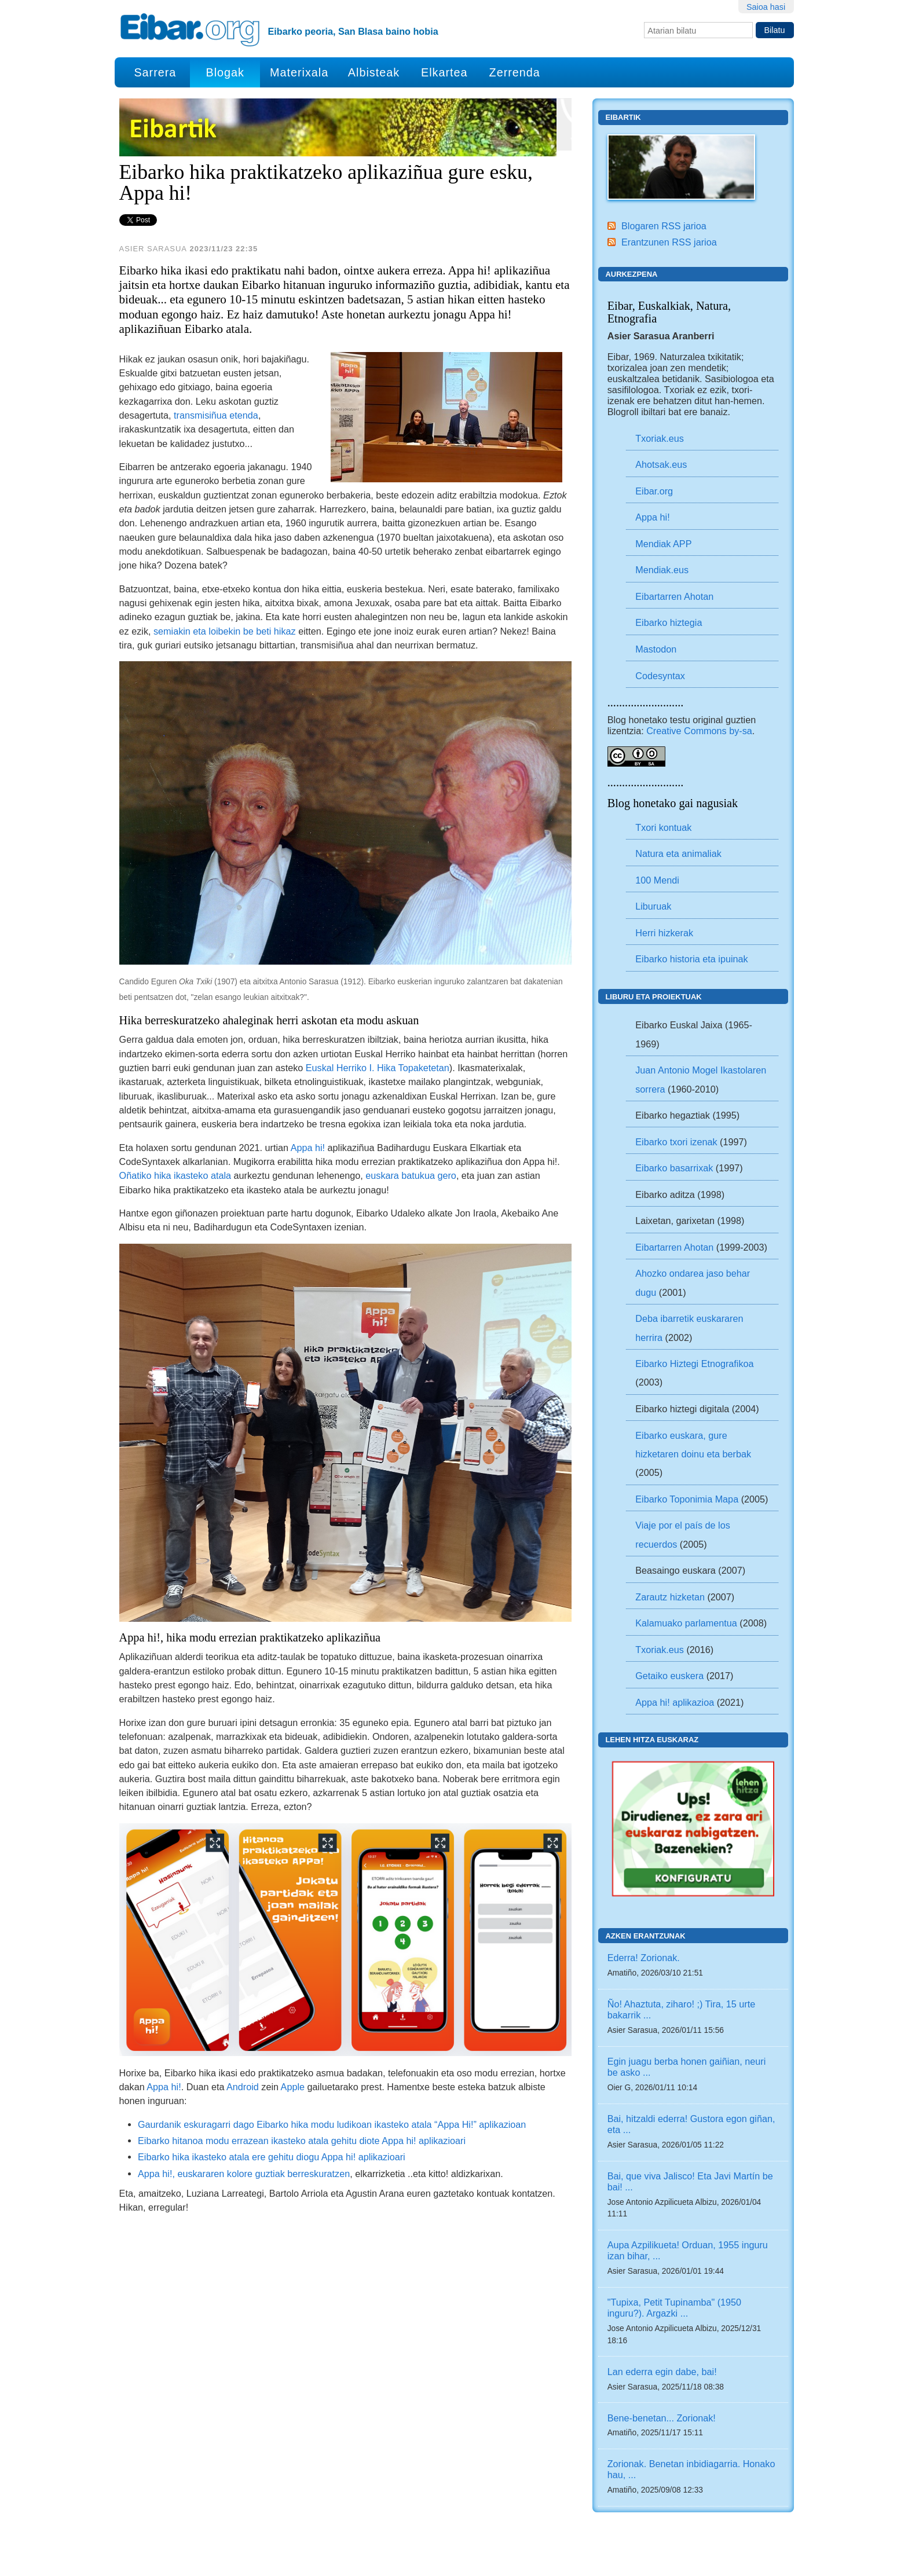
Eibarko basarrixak (674, 1168)
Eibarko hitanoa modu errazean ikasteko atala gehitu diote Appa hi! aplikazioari (302, 2140)
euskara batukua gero (410, 1175)
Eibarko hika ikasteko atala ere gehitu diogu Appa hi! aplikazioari (271, 2157)
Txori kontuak (663, 827)
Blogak (225, 72)
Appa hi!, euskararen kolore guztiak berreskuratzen (244, 2173)
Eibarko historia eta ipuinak (691, 959)
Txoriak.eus (659, 438)
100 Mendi (657, 880)
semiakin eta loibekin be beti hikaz (224, 631)
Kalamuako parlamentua (686, 1623)
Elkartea (444, 72)
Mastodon (655, 649)
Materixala (299, 72)
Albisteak (374, 72)
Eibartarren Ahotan (674, 596)
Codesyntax (659, 675)
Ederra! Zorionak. (643, 1957)
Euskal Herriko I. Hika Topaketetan (377, 1067)
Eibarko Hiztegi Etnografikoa (694, 1363)
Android (242, 2087)
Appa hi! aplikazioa (674, 1702)
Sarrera (155, 72)
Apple (293, 2087)
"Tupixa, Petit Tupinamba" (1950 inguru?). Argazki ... (674, 2307)
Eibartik (622, 117)
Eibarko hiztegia (668, 622)
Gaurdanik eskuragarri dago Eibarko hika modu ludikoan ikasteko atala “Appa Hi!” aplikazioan (332, 2124)
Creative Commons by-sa (699, 730)
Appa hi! (308, 1147)
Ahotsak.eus (661, 464)
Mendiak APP (663, 543)
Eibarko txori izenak (676, 1142)
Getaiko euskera (669, 1675)
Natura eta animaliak (678, 853)
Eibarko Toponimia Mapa (688, 1499)
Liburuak (653, 906)
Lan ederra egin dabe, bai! (662, 2371)
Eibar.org (654, 491)
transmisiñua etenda (216, 415)
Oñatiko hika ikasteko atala (175, 1175)
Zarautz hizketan (670, 1597)
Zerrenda (514, 72)
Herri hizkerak (664, 933)
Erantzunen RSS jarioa (669, 242)
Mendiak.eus (662, 570)
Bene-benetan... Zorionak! (661, 2418)
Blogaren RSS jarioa (663, 226)
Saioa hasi (765, 7)
